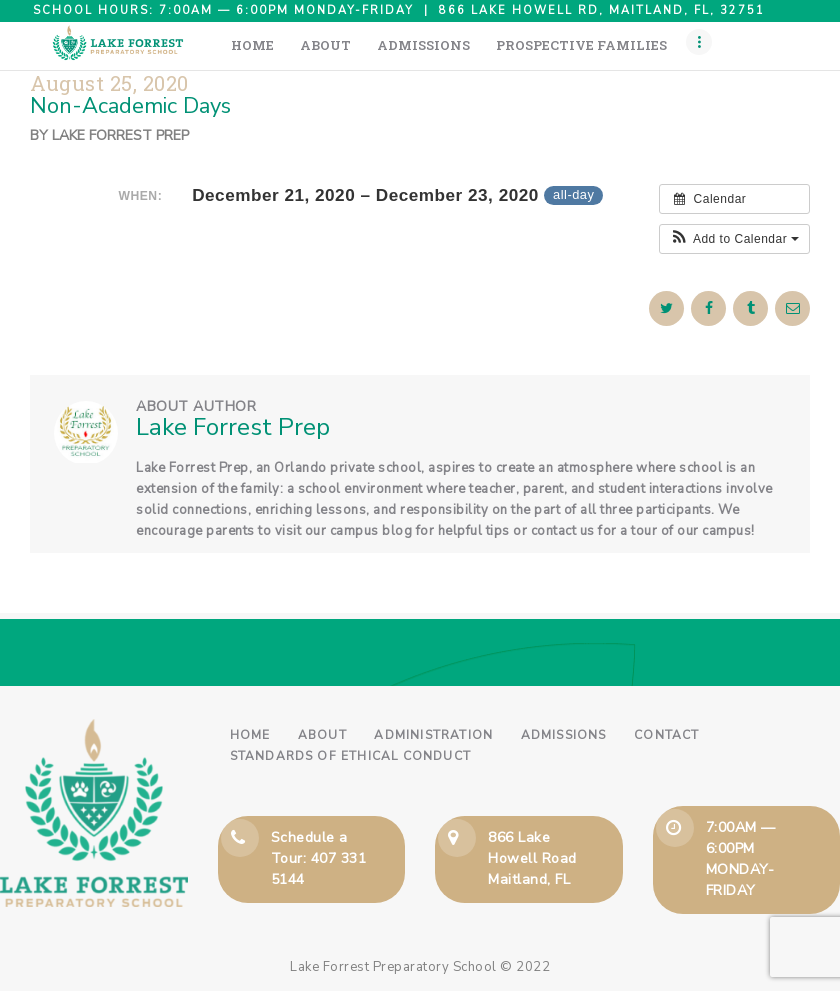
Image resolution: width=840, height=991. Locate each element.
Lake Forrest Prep (120, 135)
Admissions (564, 735)
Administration (433, 735)
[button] (734, 239)
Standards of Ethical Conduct (351, 756)
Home (250, 735)
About (322, 735)
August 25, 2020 (109, 83)
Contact (666, 735)
